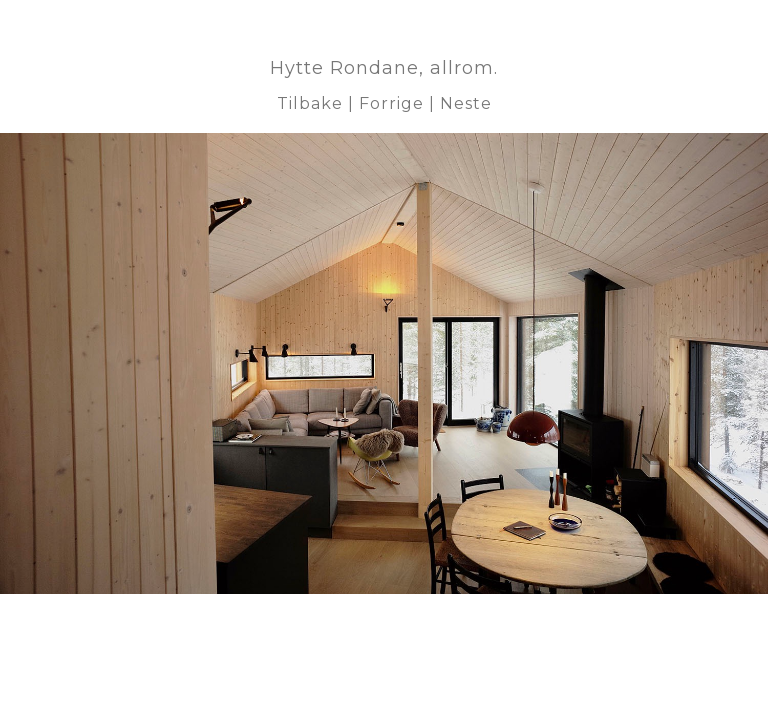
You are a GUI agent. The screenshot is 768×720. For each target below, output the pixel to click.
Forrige (391, 103)
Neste (466, 103)
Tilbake (310, 103)
